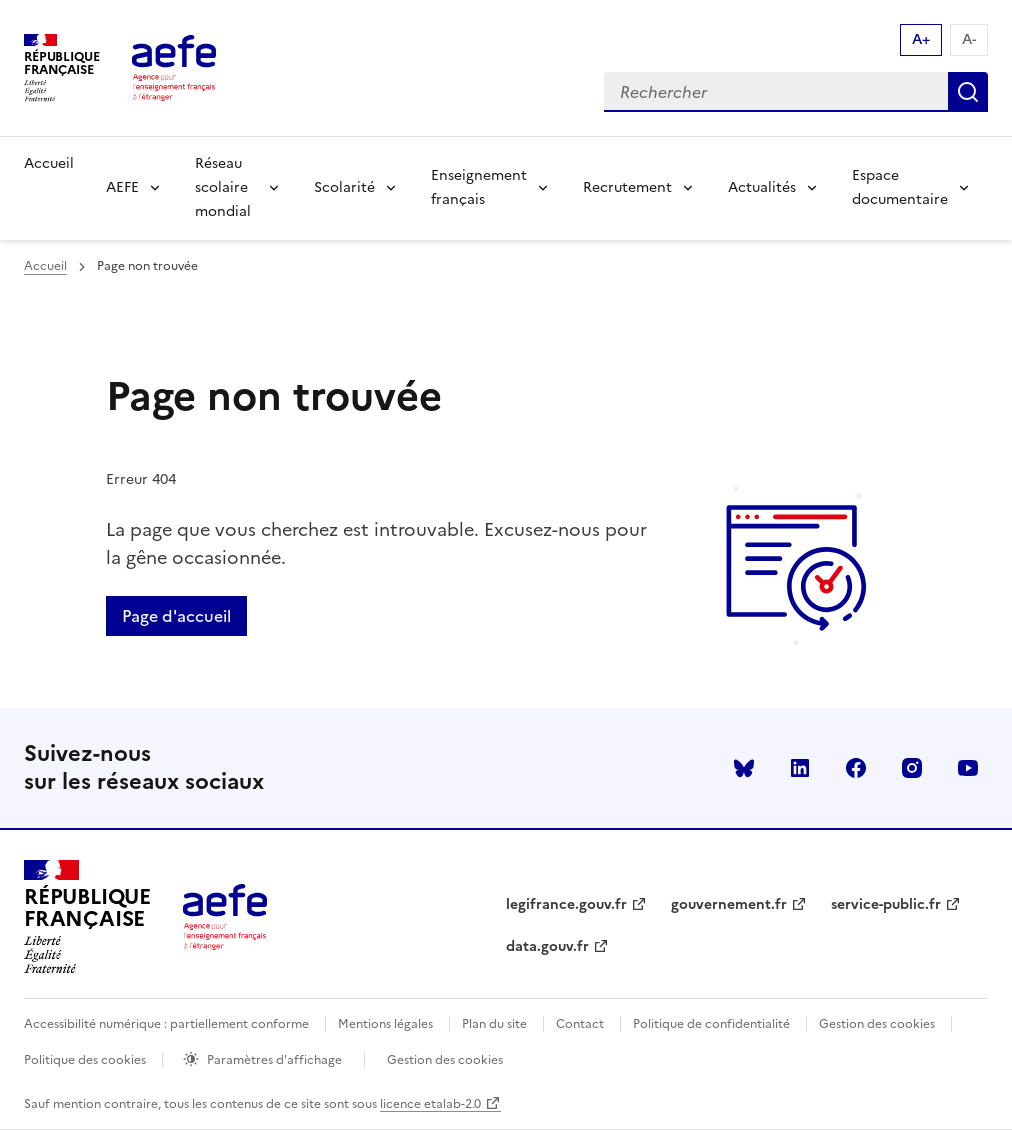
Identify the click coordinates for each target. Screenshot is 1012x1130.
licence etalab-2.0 (430, 1104)
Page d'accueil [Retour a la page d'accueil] (176, 616)
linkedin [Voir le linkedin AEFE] (800, 768)
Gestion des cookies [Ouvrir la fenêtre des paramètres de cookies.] (445, 1060)
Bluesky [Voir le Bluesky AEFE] (744, 768)
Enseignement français (479, 187)
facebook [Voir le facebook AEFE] (856, 768)
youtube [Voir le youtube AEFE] (968, 768)
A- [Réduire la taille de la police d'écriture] (969, 39)
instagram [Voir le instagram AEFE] (912, 768)
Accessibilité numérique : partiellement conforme (166, 1024)
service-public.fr (886, 904)
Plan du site (494, 1024)
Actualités (762, 187)
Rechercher (968, 92)
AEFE (122, 187)
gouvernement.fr (729, 904)
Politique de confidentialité (711, 1024)
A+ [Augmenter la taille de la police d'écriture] (921, 39)
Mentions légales (385, 1024)
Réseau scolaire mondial (223, 187)
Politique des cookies (85, 1060)
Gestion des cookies (877, 1024)
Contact (580, 1024)
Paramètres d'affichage (274, 1060)
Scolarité (344, 187)
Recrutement (627, 187)
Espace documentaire (900, 187)
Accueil (49, 163)
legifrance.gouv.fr (566, 904)
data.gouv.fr (547, 946)
